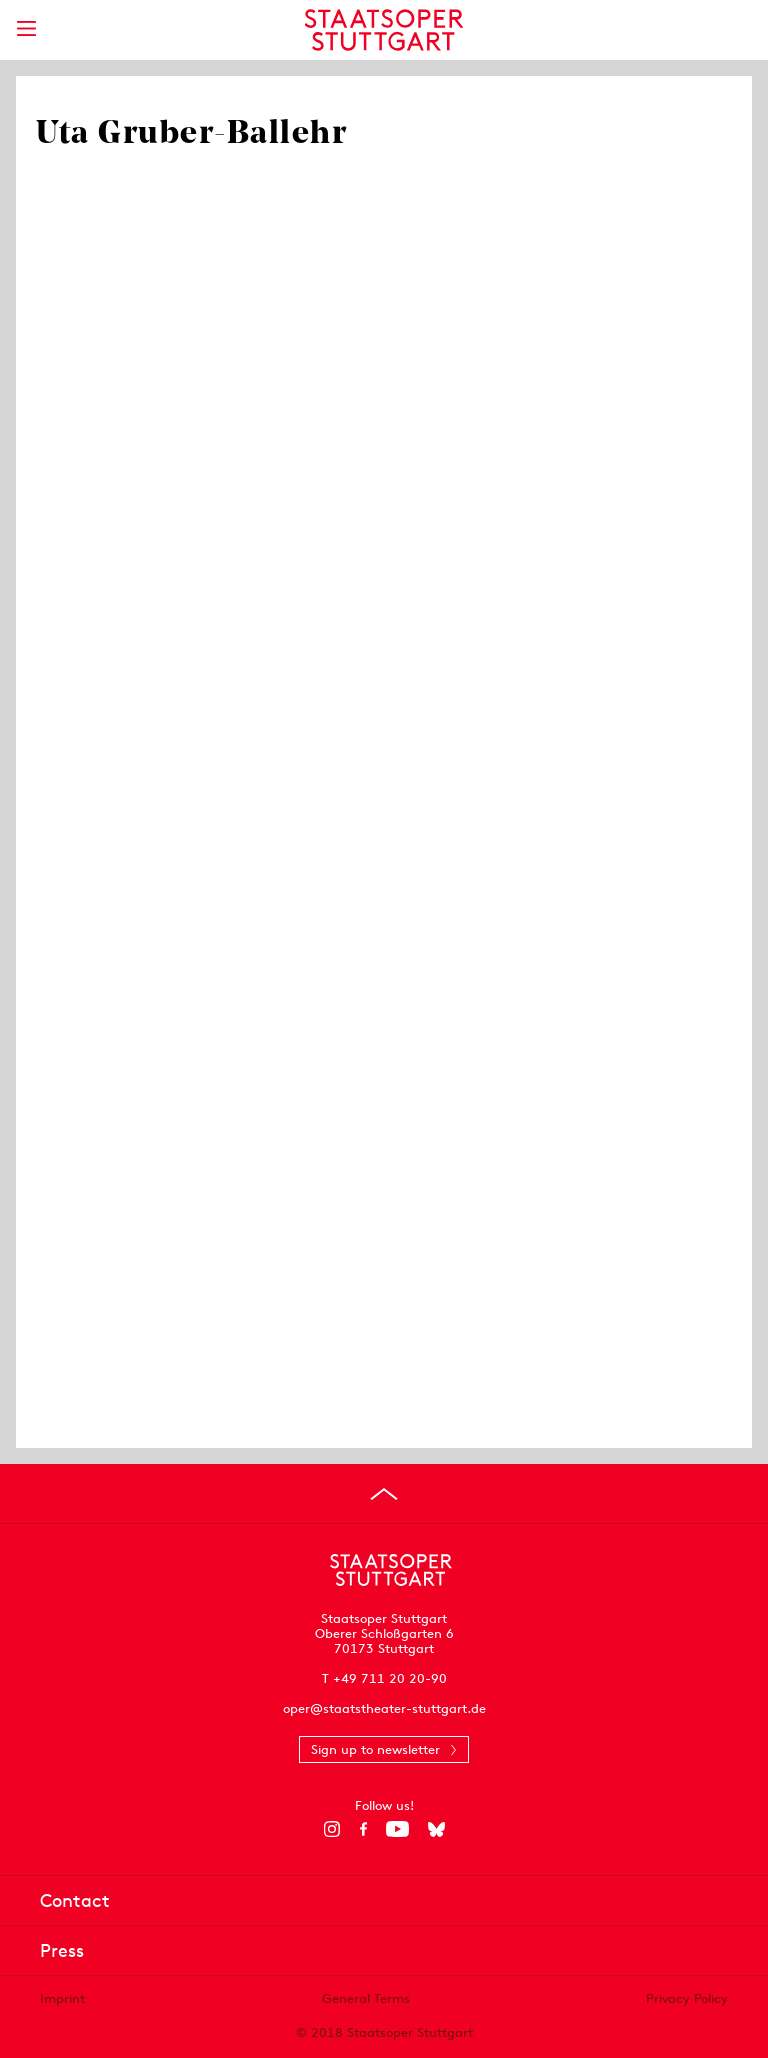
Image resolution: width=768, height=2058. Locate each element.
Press (62, 1950)
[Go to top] (384, 1494)
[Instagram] (332, 1829)
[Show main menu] (26, 28)
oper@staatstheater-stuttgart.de (384, 1708)
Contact (75, 1900)
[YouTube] (397, 1829)
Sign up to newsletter (375, 1749)
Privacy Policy (687, 1998)
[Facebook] (363, 1829)
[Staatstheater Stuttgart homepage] (384, 30)
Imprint (62, 1998)
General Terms (366, 1998)
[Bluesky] (436, 1829)
